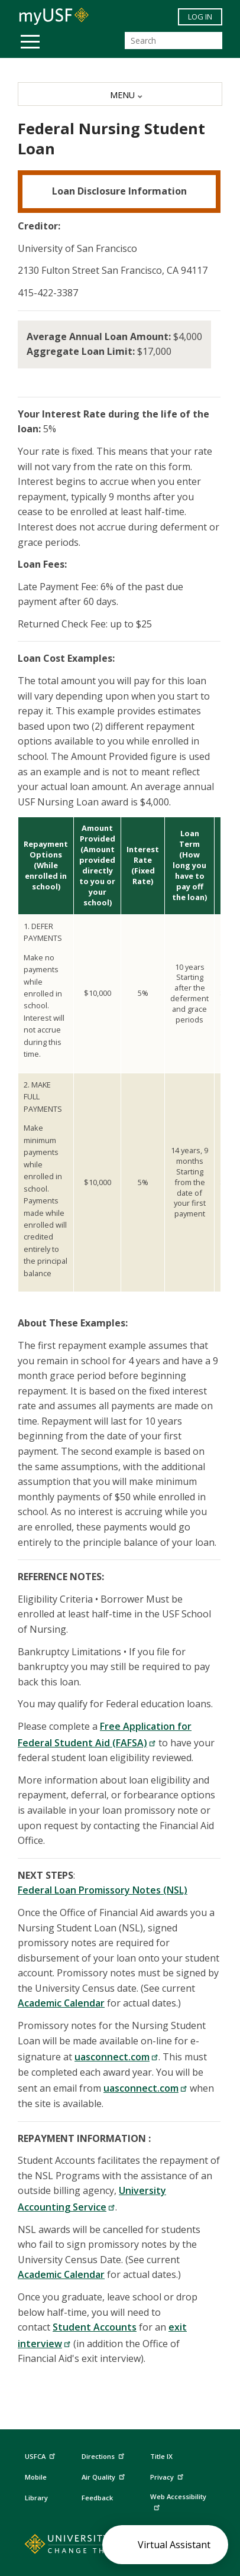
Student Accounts (95, 2327)
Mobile (36, 2477)
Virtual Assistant (174, 2544)
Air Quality (105, 2475)
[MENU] (120, 94)
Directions (102, 2456)
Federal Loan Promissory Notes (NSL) (102, 1890)
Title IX (161, 2456)
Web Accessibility (178, 2501)
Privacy (168, 2475)
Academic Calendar (61, 2002)
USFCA (41, 2455)
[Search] (173, 40)
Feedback (97, 2497)
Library (36, 2497)
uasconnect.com (116, 2056)
